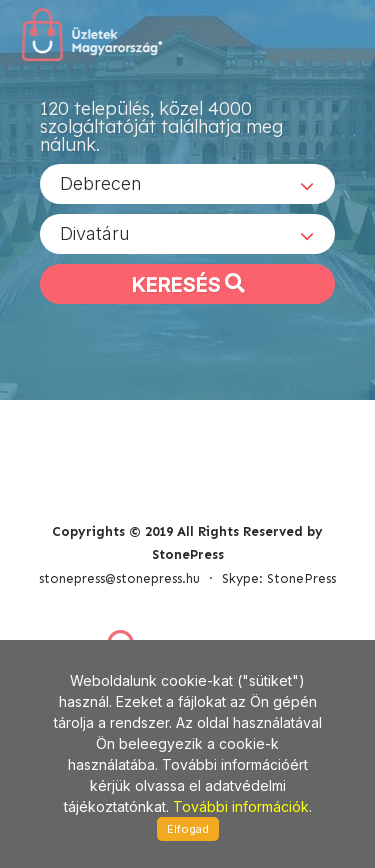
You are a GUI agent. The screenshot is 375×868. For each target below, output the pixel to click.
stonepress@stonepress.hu (119, 578)
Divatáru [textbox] (95, 233)
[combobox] (187, 184)
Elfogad (188, 829)
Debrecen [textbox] (101, 183)
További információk (241, 806)
